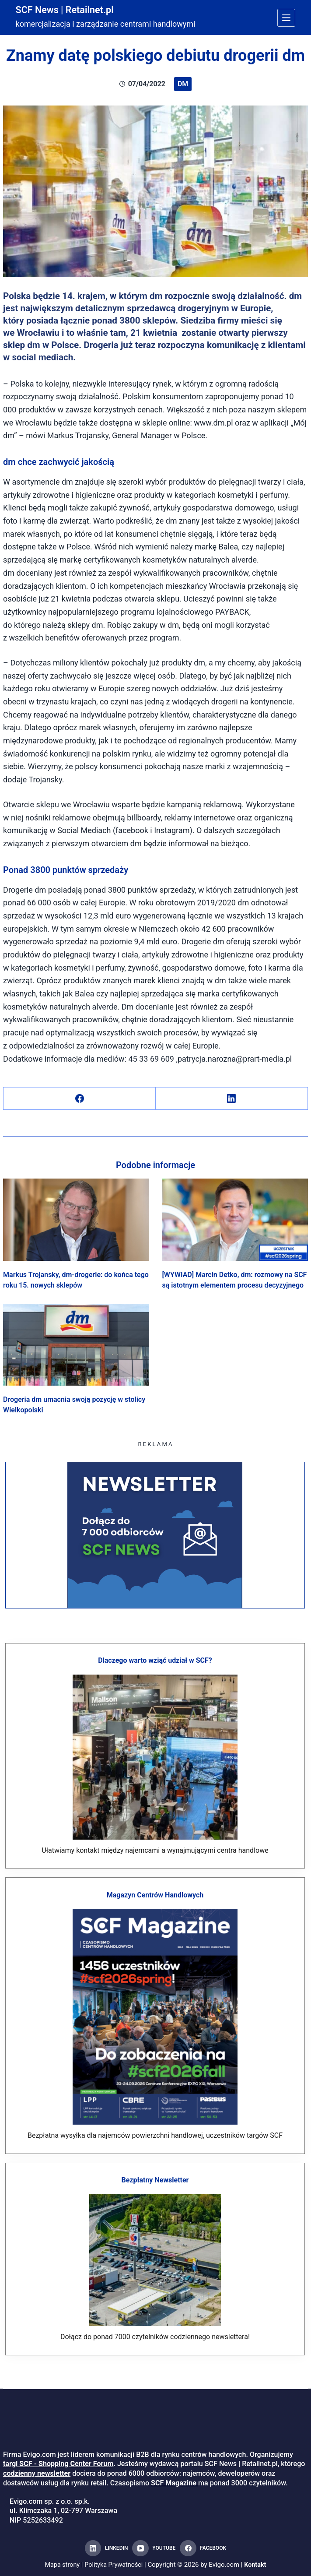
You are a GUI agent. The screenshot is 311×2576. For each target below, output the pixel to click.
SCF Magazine (173, 2483)
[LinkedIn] (232, 1098)
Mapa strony (60, 2565)
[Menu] (286, 18)
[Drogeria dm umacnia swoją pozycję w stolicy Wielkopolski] (76, 1345)
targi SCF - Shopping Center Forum (58, 2464)
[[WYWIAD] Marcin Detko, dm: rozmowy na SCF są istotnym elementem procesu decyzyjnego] (235, 1220)
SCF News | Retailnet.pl (70, 10)
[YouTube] (153, 2548)
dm (183, 84)
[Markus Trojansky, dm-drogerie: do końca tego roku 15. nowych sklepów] (76, 1220)
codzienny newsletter (36, 2473)
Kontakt (257, 2565)
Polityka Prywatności (114, 2565)
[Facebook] (79, 1098)
